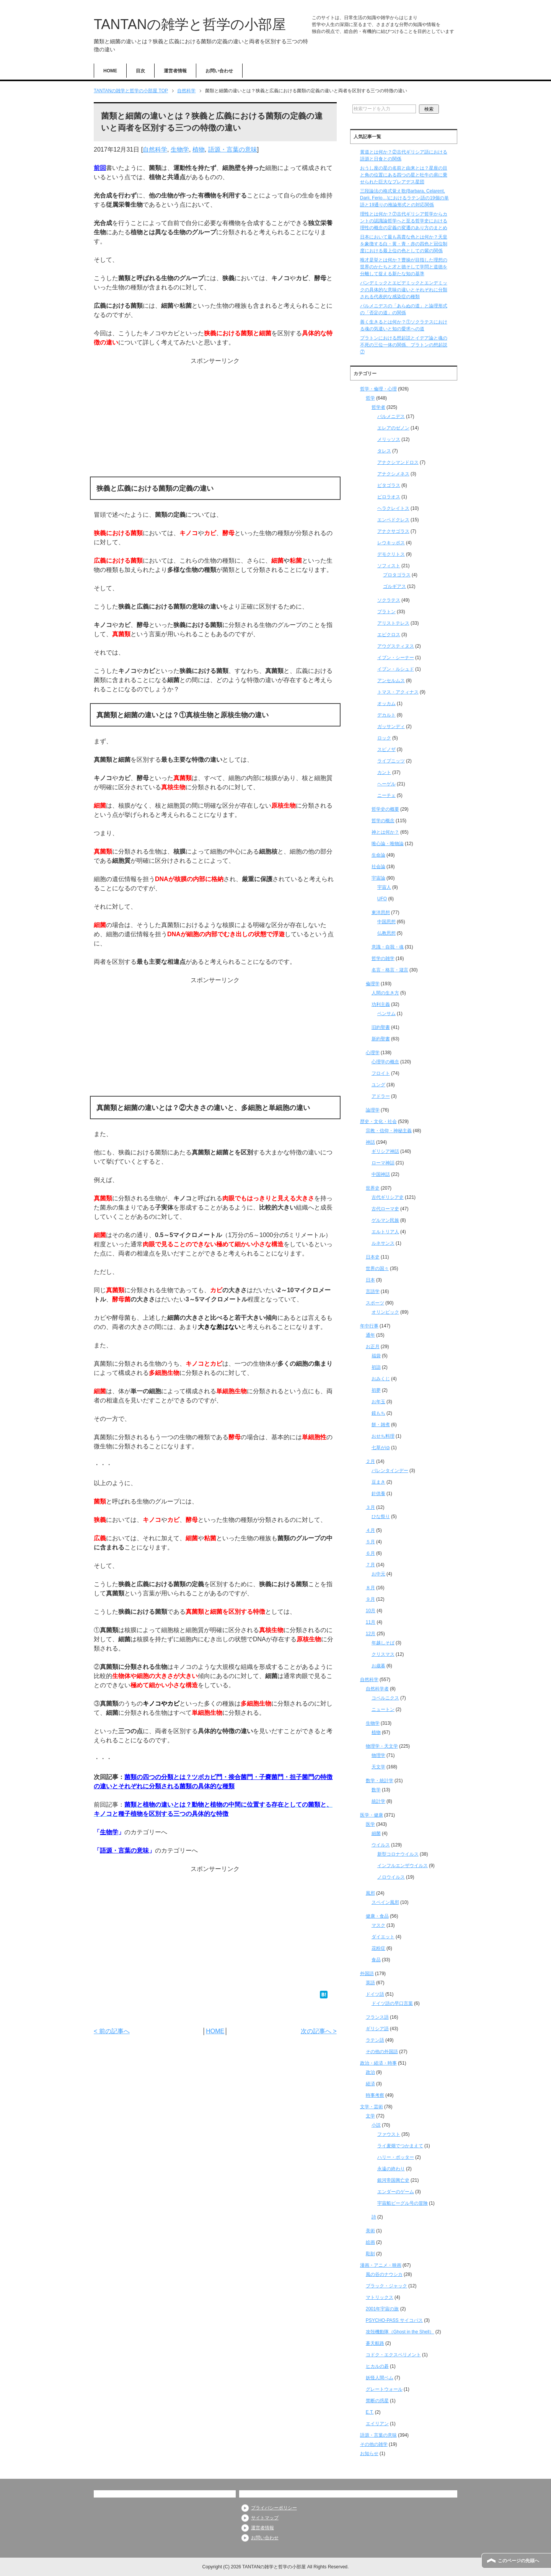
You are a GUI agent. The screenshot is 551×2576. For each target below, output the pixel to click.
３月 (370, 1507)
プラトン (386, 611)
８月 (370, 1587)
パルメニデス (391, 416)
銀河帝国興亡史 (393, 2180)
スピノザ (386, 749)
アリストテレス (393, 623)
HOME (110, 70)
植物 (198, 149)
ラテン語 (375, 2040)
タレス (384, 451)
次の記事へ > (319, 2031)
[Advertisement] (215, 419)
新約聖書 (381, 1039)
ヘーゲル (386, 784)
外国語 (367, 1973)
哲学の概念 (383, 820)
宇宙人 (384, 887)
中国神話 (381, 1174)
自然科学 (155, 149)
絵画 (370, 2242)
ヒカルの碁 (377, 2366)
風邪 (370, 1893)
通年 (370, 1335)
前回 (100, 168)
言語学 (373, 1291)
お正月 (373, 1346)
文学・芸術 (371, 2106)
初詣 (376, 1367)
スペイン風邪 (385, 1902)
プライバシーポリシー (274, 2508)
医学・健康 (371, 1815)
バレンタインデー (390, 1470)
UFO (382, 898)
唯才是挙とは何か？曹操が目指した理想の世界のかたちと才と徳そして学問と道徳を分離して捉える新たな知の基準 (403, 266)
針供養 (378, 1493)
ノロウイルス (391, 1877)
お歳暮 (378, 1665)
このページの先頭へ (518, 2560)
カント (384, 772)
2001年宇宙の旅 (382, 2309)
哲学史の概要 (385, 809)
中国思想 (386, 921)
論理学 (373, 1110)
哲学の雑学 (383, 958)
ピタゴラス (388, 485)
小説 (376, 2125)
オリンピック (385, 1312)
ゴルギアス (394, 586)
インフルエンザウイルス (402, 1865)
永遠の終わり (391, 2168)
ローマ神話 (383, 1163)
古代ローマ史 (385, 1208)
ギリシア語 (377, 2028)
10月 (370, 1610)
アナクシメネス (393, 474)
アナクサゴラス (393, 531)
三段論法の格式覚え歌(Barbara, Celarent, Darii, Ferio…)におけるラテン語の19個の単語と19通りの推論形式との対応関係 (404, 197)
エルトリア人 (385, 1231)
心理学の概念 (385, 1061)
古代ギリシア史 (388, 1197)
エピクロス (388, 634)
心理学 (373, 1052)
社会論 (378, 866)
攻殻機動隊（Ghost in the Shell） (400, 2331)
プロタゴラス (397, 575)
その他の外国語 (382, 2051)
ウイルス (381, 1845)
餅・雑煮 (381, 1424)
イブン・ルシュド (395, 669)
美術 (370, 2230)
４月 (370, 1530)
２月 (370, 1461)
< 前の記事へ (112, 2031)
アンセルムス (391, 680)
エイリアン (377, 2423)
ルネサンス (383, 1243)
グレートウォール (384, 2389)
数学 (376, 1789)
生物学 (180, 149)
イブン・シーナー (395, 657)
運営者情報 (175, 70)
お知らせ (369, 2453)
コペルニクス (385, 1698)
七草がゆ (381, 1447)
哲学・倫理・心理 (378, 389)
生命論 (378, 855)
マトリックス (379, 2297)
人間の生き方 (385, 993)
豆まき (378, 1482)
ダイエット (383, 1936)
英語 (370, 1982)
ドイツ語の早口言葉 (392, 2003)
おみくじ (381, 1378)
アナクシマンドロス (398, 462)
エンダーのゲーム (395, 2191)
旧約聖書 (381, 1027)
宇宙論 (378, 878)
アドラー (381, 1096)
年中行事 (369, 1326)
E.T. (370, 2412)
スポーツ (375, 1303)
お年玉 (378, 1401)
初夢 (376, 1390)
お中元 (378, 1574)
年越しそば (383, 1643)
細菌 (376, 1833)
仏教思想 (386, 933)
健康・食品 (377, 1916)
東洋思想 (381, 912)
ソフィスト (388, 565)
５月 (370, 1541)
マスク (378, 1925)
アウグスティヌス (395, 646)
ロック (384, 738)
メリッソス (388, 439)
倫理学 (373, 983)
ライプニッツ (391, 761)
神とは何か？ (385, 832)
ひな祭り (381, 1516)
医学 (370, 1824)
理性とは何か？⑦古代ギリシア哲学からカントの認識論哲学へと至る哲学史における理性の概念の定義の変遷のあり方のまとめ (403, 220)
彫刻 (370, 2253)
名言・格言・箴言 (390, 970)
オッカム (386, 703)
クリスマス (383, 1654)
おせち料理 (383, 1436)
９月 (370, 1599)
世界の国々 (377, 1268)
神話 (370, 1142)
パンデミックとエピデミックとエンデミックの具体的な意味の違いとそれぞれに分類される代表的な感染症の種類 (403, 289)
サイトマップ (265, 2517)
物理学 (378, 1755)
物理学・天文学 (382, 1746)
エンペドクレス (393, 519)
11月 (370, 1622)
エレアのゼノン (393, 428)
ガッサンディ (391, 726)
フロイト (381, 1073)
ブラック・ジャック (386, 2286)
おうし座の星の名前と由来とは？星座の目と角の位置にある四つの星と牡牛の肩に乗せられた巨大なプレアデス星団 (403, 174)
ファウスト (388, 2134)
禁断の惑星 (377, 2400)
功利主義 (381, 1004)
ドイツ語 (375, 1994)
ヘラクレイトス (393, 508)
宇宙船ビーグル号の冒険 (402, 2203)
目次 (140, 70)
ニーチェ (386, 795)
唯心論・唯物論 (388, 843)
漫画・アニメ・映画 (380, 2265)
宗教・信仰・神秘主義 (389, 1130)
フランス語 (377, 2017)
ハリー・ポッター (395, 2157)
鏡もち (378, 1413)
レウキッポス (391, 542)
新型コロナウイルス (398, 1854)
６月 (370, 1553)
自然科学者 (377, 1688)
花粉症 (378, 1948)
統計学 (378, 1801)
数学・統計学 (379, 1780)
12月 (370, 1633)
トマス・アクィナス (398, 692)
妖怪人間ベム (379, 2377)
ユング (378, 1084)
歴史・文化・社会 (378, 1121)
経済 (370, 2083)
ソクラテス (388, 600)
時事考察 (375, 2095)
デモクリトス (391, 554)
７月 (370, 1564)
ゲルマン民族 (385, 1220)
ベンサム (386, 1013)
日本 (370, 1280)
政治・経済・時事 (378, 2063)
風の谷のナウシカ (384, 2274)
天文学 (378, 1767)
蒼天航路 (375, 2343)
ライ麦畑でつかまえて (400, 2145)
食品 (376, 1959)
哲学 (370, 398)
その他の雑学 (374, 2444)
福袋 (376, 1355)
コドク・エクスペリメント (393, 2354)
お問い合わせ (219, 70)
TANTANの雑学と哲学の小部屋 (190, 24)
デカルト (386, 715)
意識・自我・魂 (388, 947)
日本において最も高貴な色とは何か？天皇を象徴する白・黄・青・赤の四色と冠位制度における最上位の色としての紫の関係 (403, 243)
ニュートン (383, 1709)
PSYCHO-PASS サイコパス (394, 2320)
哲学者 (378, 407)
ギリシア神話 (385, 1151)
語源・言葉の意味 (232, 149)
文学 (370, 2116)
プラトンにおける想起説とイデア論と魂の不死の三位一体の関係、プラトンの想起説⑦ (403, 344)
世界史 (373, 1188)
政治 (370, 2072)
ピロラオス (388, 497)
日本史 (373, 1257)
